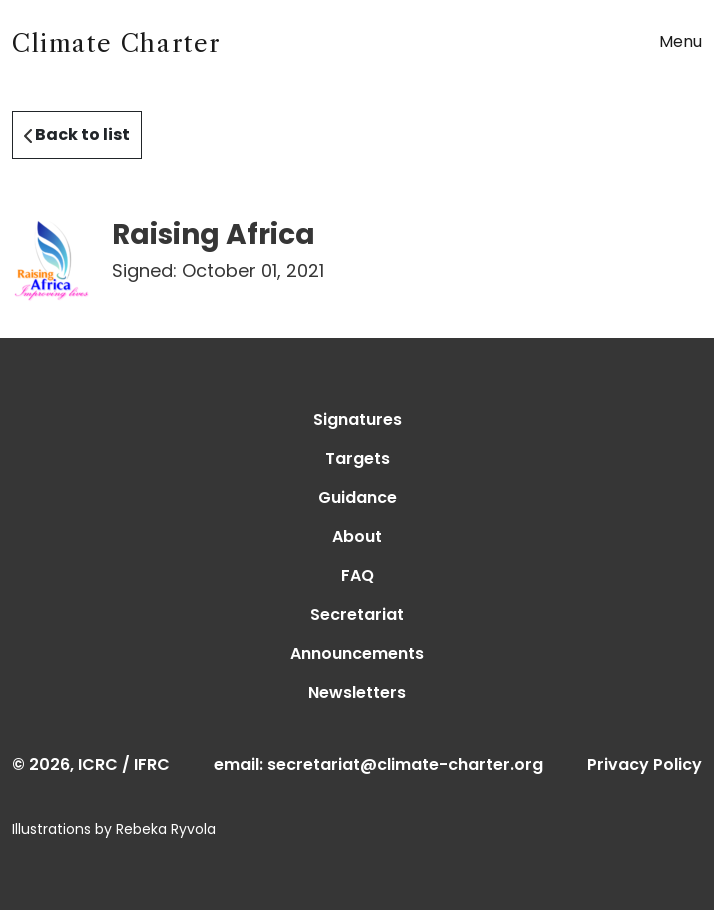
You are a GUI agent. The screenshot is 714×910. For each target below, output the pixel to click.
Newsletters (357, 692)
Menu (680, 41)
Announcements (357, 653)
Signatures (357, 419)
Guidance (357, 497)
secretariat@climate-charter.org (405, 764)
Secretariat (357, 614)
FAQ (357, 575)
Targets (357, 458)
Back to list (77, 134)
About (357, 536)
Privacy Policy (644, 764)
